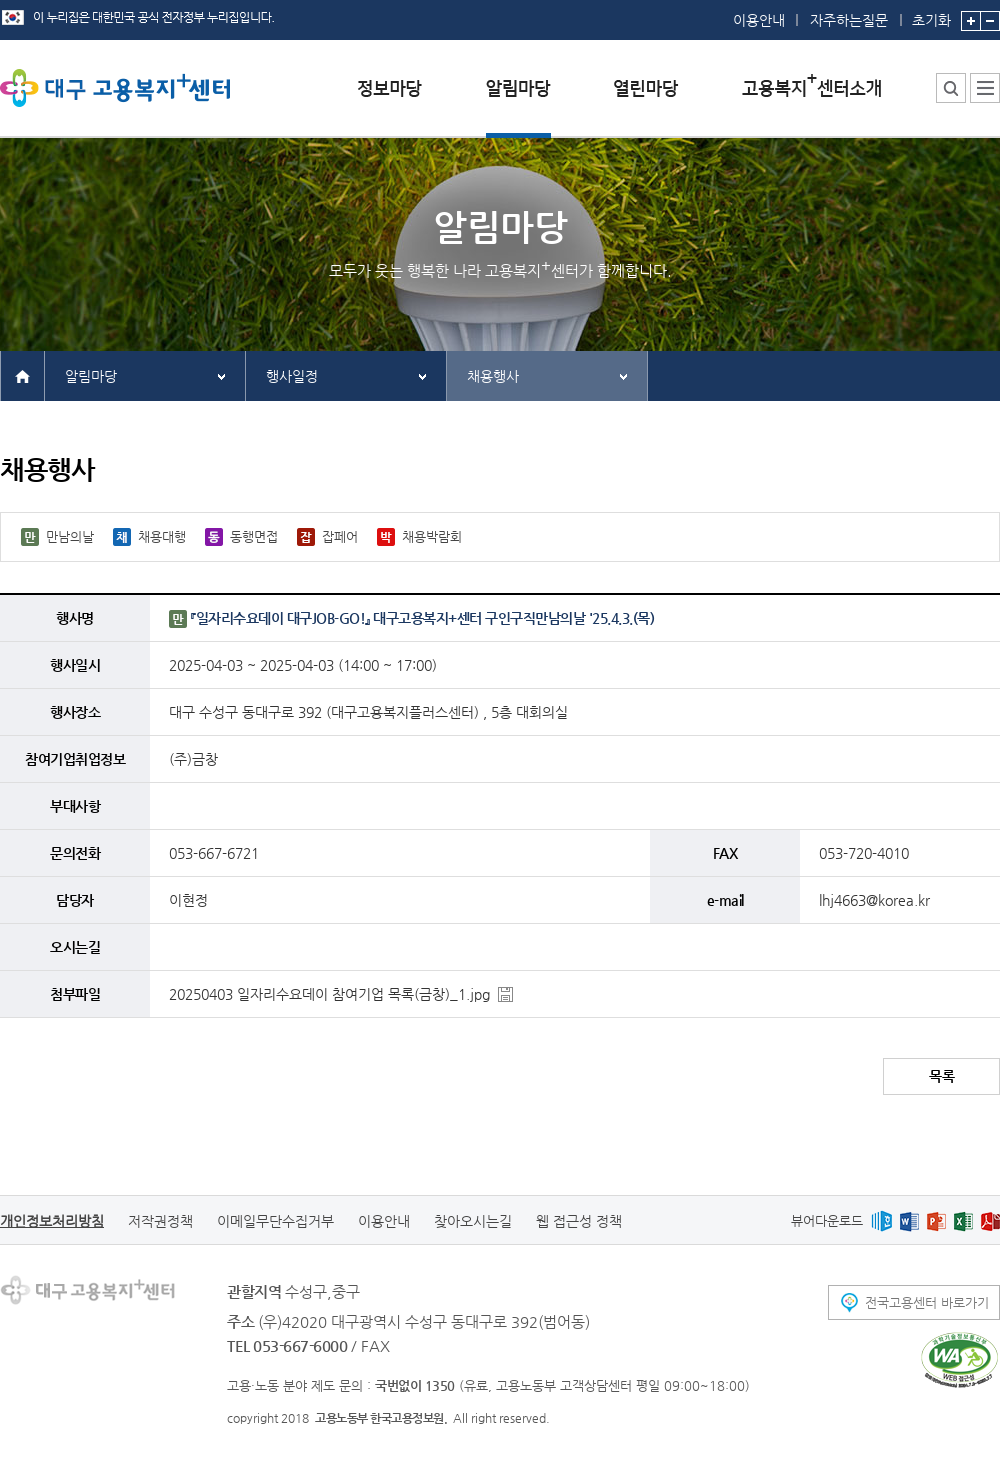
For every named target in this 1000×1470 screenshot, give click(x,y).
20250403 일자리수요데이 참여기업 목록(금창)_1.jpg (329, 994)
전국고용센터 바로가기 (927, 1302)
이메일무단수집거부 (275, 1221)
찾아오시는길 (473, 1221)
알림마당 (91, 376)
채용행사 (493, 376)
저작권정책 (160, 1221)
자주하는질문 (849, 20)
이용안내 (759, 20)
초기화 (931, 14)
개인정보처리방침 (52, 1221)
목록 (941, 1076)
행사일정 (292, 376)
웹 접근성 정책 (579, 1221)
